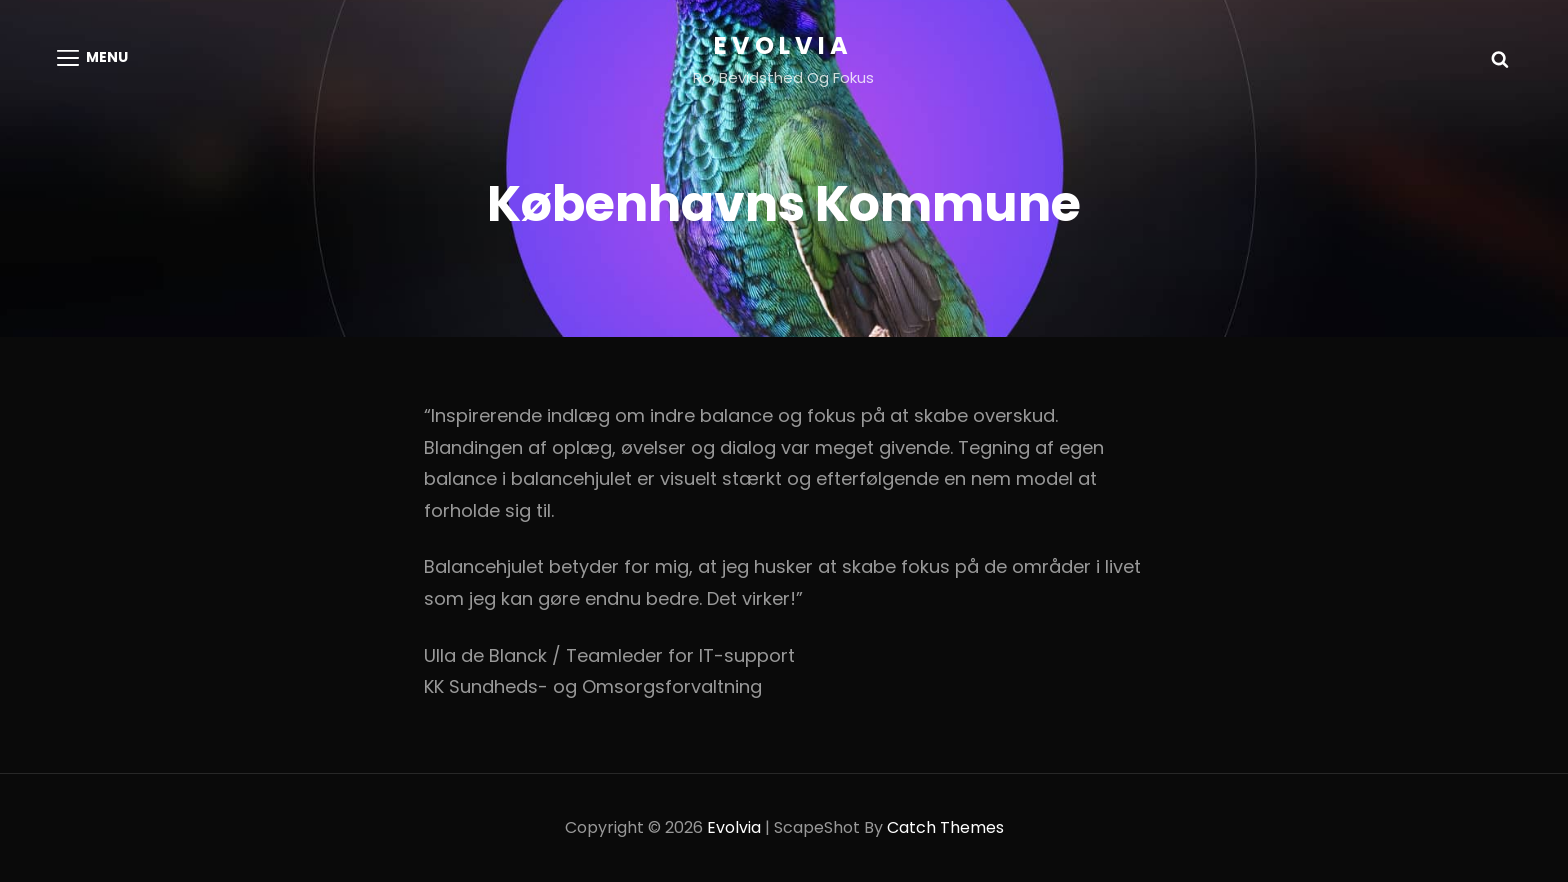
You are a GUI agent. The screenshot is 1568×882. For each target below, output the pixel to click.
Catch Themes (945, 827)
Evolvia (783, 45)
